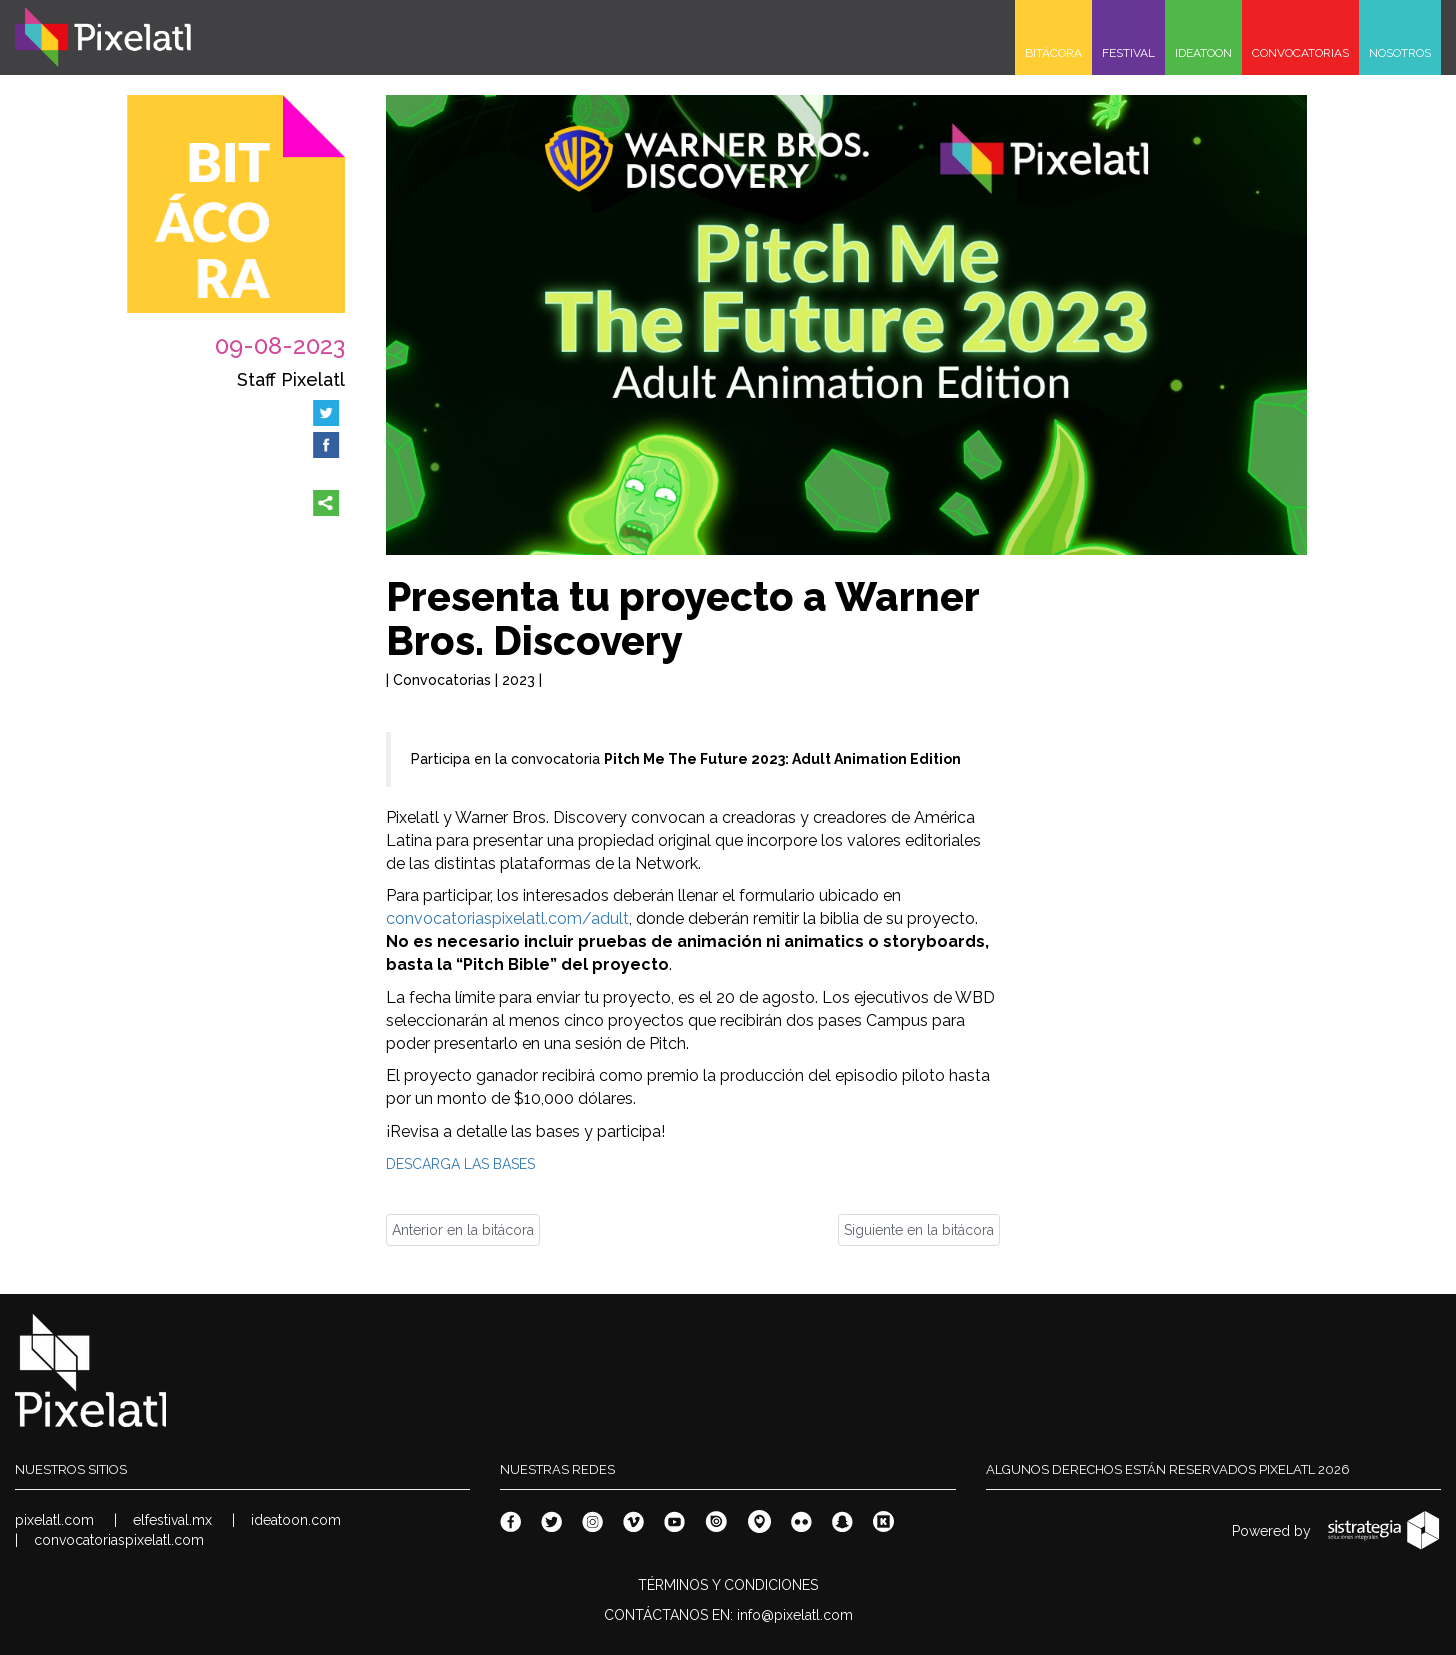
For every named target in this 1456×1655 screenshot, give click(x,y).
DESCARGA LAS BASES (460, 1164)
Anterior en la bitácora (463, 1230)
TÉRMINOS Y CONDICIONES (728, 1585)
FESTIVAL (1128, 53)
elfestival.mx (172, 1520)
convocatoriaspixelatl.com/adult (507, 918)
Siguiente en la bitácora (919, 1230)
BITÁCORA (1053, 53)
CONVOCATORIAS (1300, 53)
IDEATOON (1203, 53)
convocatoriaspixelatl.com (119, 1540)
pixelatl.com (54, 1520)
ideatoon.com (296, 1520)
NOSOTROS (1400, 53)
